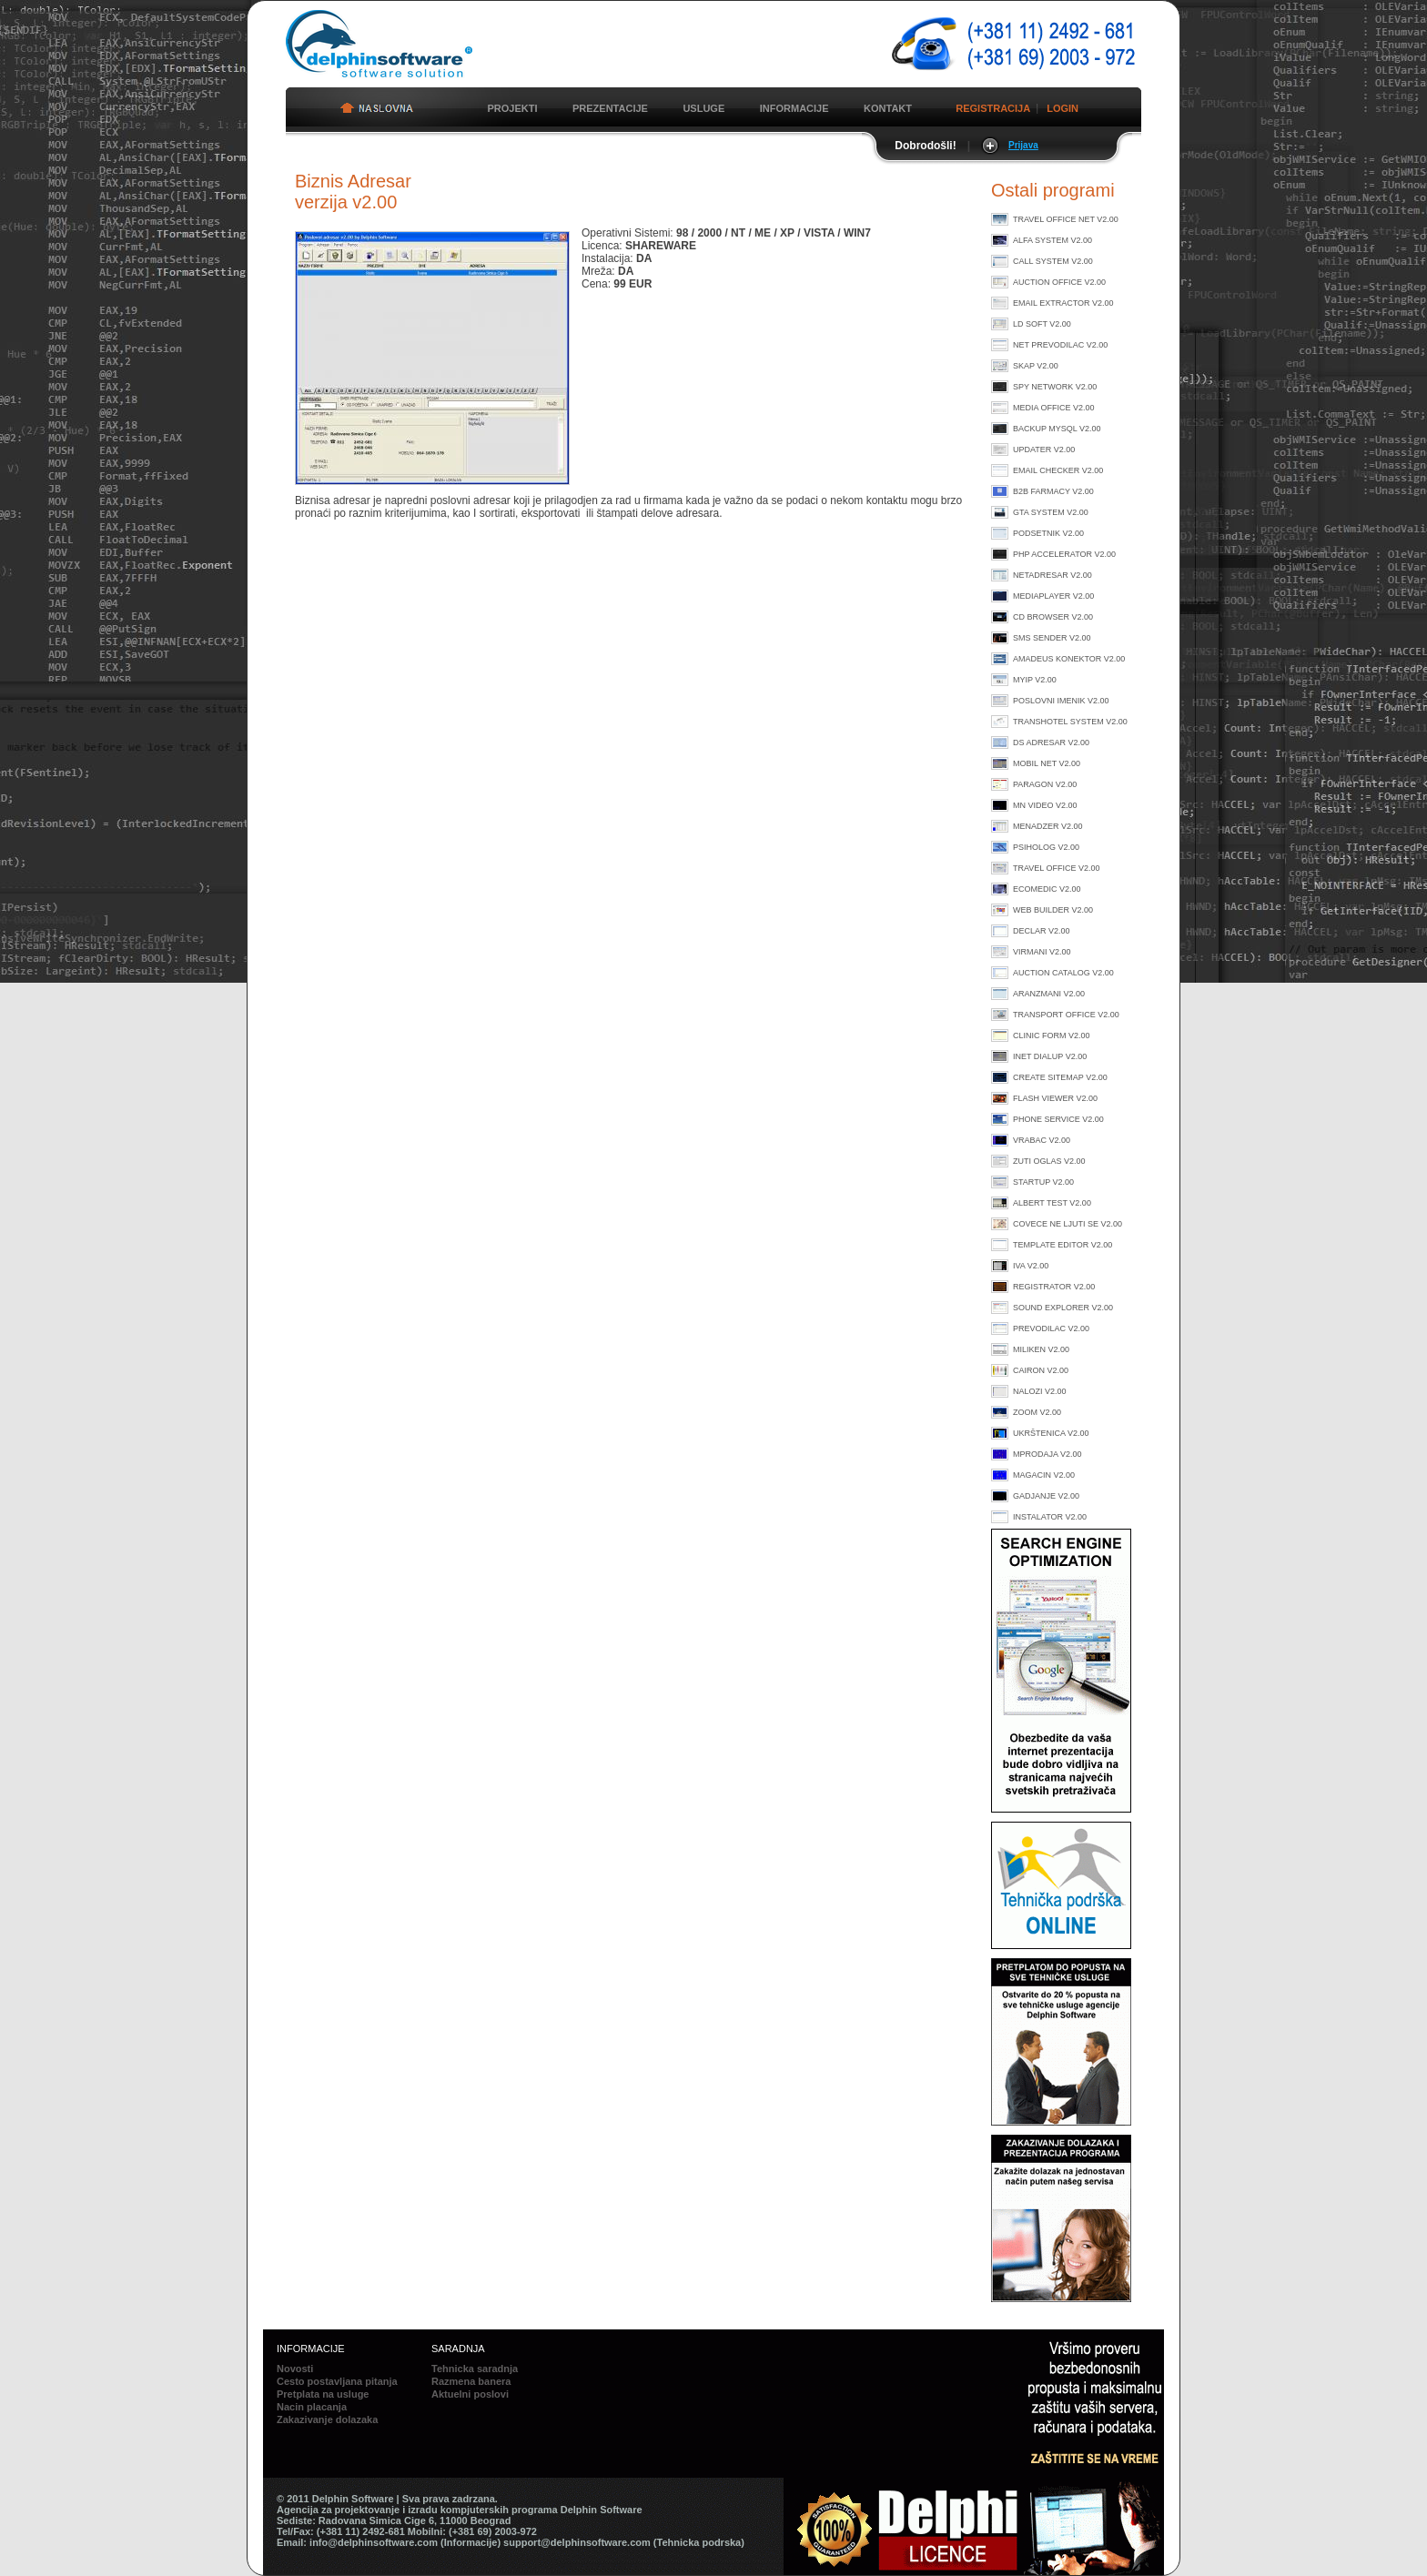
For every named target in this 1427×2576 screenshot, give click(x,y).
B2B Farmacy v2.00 (1053, 491)
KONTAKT (888, 108)
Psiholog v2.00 (1046, 847)
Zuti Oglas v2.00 (1049, 1161)
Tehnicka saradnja (474, 2368)
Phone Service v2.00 (1058, 1119)
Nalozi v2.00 (1040, 1391)
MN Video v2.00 (1045, 805)
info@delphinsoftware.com (373, 2542)
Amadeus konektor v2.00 (1069, 658)
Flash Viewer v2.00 (1055, 1098)
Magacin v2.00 (1044, 1475)
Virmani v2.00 (1042, 951)
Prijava (1023, 145)
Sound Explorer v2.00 (1063, 1307)
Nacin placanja (312, 2406)
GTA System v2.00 (1050, 512)
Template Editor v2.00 (1062, 1244)
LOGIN (1062, 108)
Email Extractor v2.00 (1063, 303)
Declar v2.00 (1041, 930)
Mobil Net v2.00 (1046, 763)
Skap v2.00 (1035, 365)
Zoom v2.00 (1037, 1412)
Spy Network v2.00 (1055, 386)
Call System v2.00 (1053, 261)
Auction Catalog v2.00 (1063, 972)
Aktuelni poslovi (470, 2394)
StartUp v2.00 (1043, 1182)
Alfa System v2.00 (1052, 240)
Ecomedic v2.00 (1047, 889)
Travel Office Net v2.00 (1065, 219)
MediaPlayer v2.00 (1053, 596)
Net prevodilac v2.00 (1060, 344)
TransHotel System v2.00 (1070, 721)
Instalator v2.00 (1050, 1516)
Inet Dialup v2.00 (1050, 1056)
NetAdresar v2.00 (1052, 575)
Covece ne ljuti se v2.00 (1067, 1223)
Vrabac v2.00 (1041, 1140)
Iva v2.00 (1030, 1265)
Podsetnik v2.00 (1048, 533)
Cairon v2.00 (1040, 1370)
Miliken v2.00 (1041, 1349)
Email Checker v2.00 (1058, 470)
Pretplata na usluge (323, 2394)
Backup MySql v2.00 (1057, 428)
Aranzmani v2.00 (1049, 993)
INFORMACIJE (794, 108)
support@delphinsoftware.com (577, 2542)
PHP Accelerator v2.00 (1064, 554)
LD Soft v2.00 (1042, 323)
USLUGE (703, 108)
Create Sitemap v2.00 (1060, 1077)
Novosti (295, 2368)
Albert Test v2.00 (1052, 1202)
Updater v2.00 (1044, 449)
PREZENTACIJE (610, 108)
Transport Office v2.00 (1066, 1014)
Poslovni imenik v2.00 (1061, 700)
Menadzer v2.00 (1048, 826)
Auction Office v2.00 (1059, 282)
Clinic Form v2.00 (1051, 1035)
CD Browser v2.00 (1053, 616)
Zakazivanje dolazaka (327, 2419)
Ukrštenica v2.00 (1051, 1433)
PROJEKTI (512, 108)
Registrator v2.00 (1054, 1286)
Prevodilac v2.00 (1051, 1328)
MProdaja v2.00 (1047, 1454)
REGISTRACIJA (993, 108)
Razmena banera (471, 2381)
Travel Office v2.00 (1056, 868)
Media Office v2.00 (1054, 407)
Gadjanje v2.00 (1046, 1495)
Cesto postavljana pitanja (337, 2381)
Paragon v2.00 (1045, 784)
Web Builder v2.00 (1053, 909)
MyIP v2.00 (1035, 679)
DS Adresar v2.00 (1051, 742)
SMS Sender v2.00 (1052, 637)
